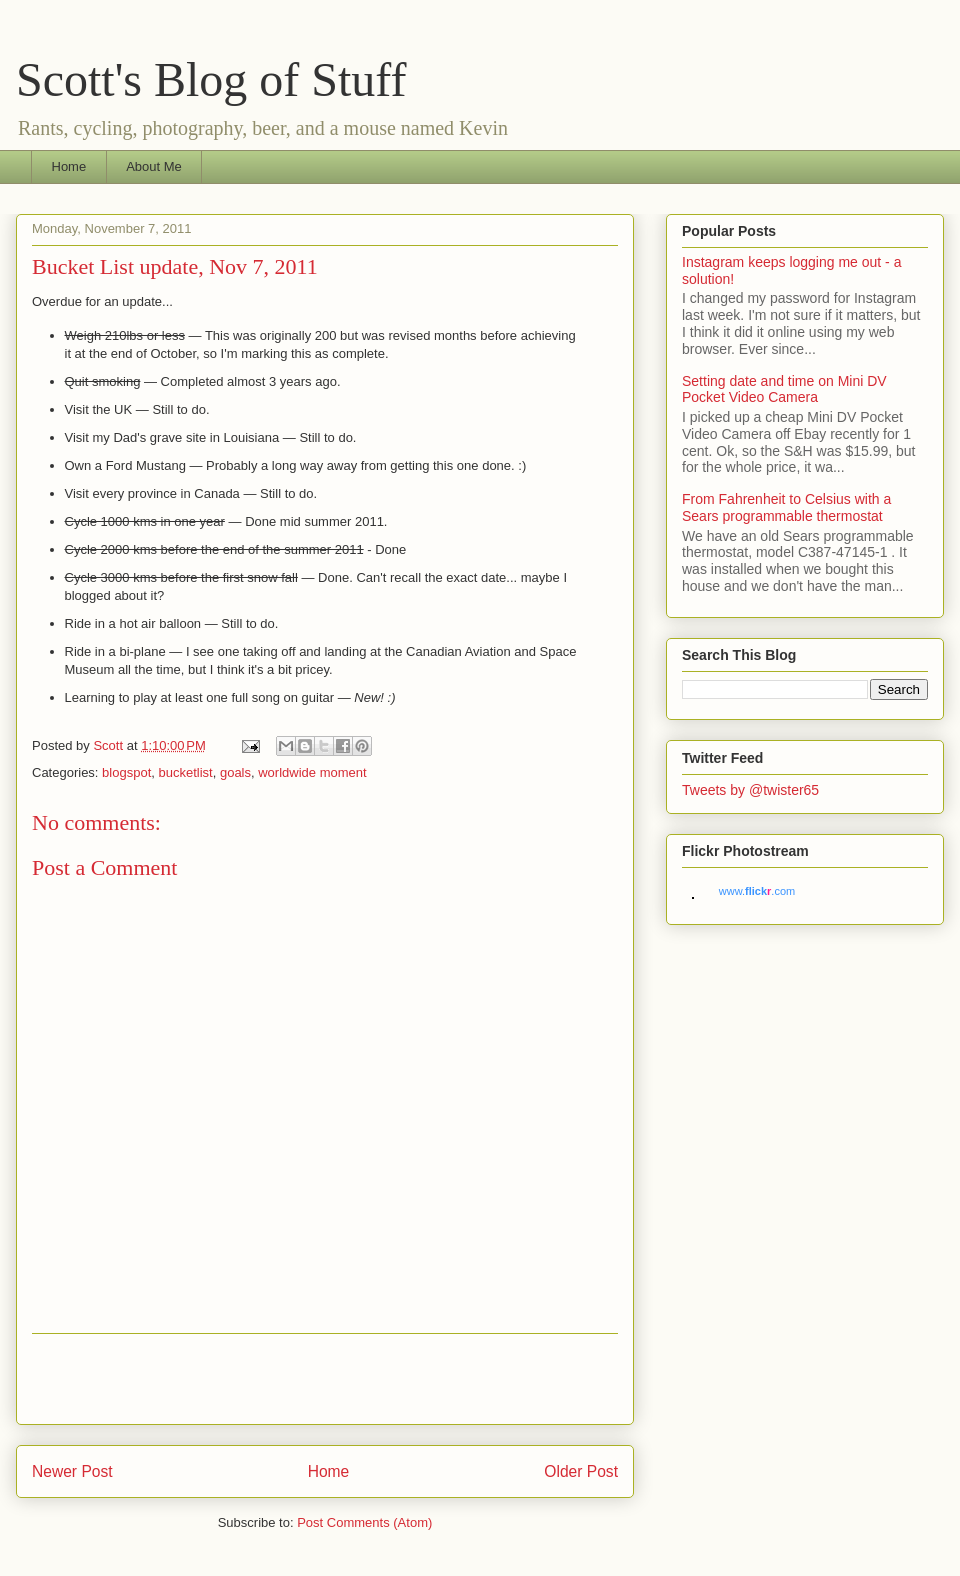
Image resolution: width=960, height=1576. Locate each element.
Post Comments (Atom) (364, 1522)
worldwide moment (312, 772)
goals (235, 772)
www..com (757, 891)
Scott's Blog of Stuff (211, 79)
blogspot (126, 772)
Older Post (581, 1471)
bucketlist (185, 772)
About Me (154, 166)
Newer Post (72, 1471)
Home (69, 166)
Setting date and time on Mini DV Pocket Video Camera (784, 389)
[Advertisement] (325, 1379)
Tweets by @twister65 (750, 790)
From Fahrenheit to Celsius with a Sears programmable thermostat (786, 507)
